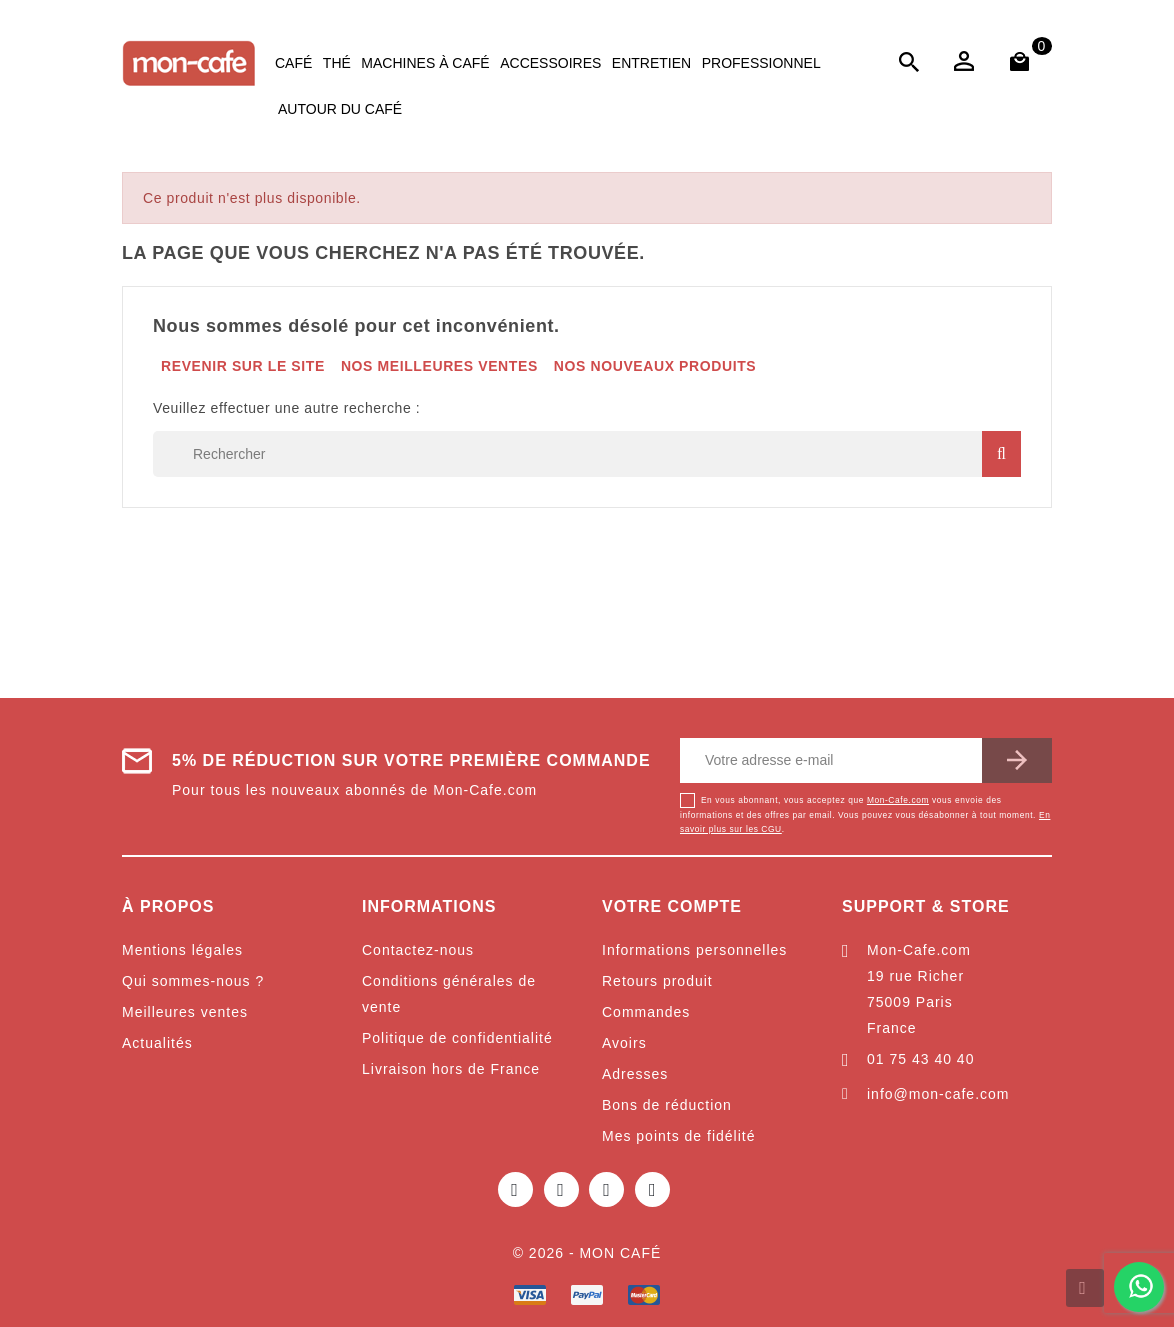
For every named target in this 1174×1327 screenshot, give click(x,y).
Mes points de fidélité (679, 1136)
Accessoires (550, 63)
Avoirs (624, 1043)
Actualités (157, 1043)
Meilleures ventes (185, 1012)
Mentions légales (182, 950)
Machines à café (425, 63)
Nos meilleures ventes (439, 366)
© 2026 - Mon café (587, 1253)
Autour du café (340, 109)
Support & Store (926, 906)
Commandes (646, 1012)
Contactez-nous (418, 950)
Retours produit (657, 981)
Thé (337, 63)
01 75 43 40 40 (920, 1059)
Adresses (635, 1074)
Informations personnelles (694, 950)
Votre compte (672, 906)
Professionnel (761, 63)
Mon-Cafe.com (898, 800)
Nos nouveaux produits (655, 366)
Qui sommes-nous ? (193, 981)
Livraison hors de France (451, 1069)
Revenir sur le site (243, 366)
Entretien (651, 63)
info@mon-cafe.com (938, 1094)
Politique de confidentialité (457, 1038)
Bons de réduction (667, 1105)
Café (293, 63)
